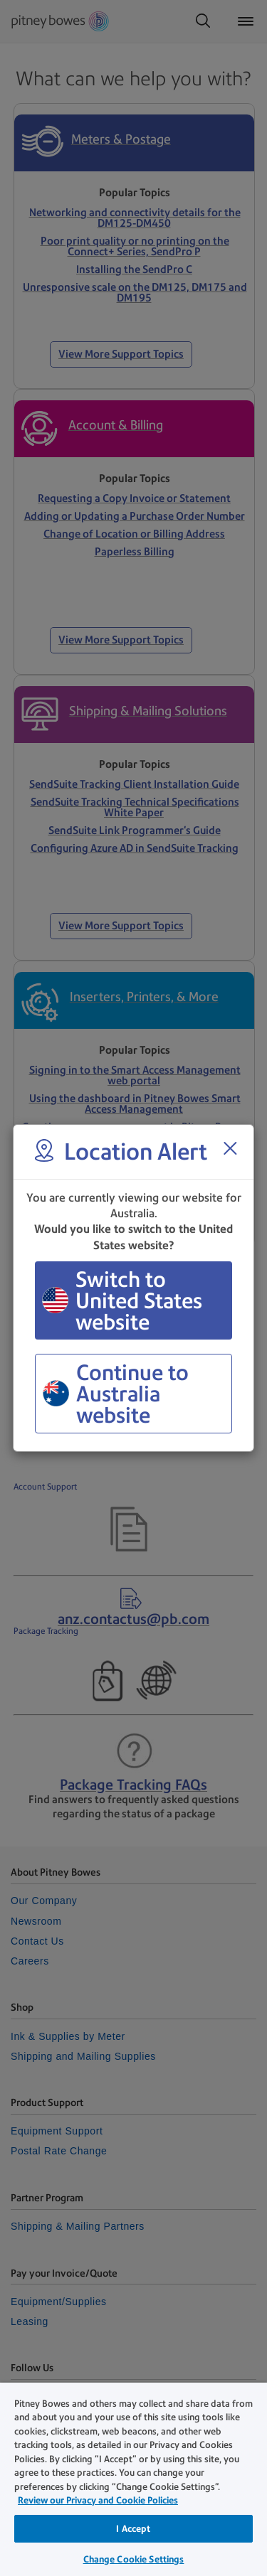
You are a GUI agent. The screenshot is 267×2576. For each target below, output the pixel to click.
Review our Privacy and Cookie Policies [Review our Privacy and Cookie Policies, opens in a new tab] (98, 2500)
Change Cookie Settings (133, 2559)
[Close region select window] (230, 1148)
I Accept (133, 2528)
